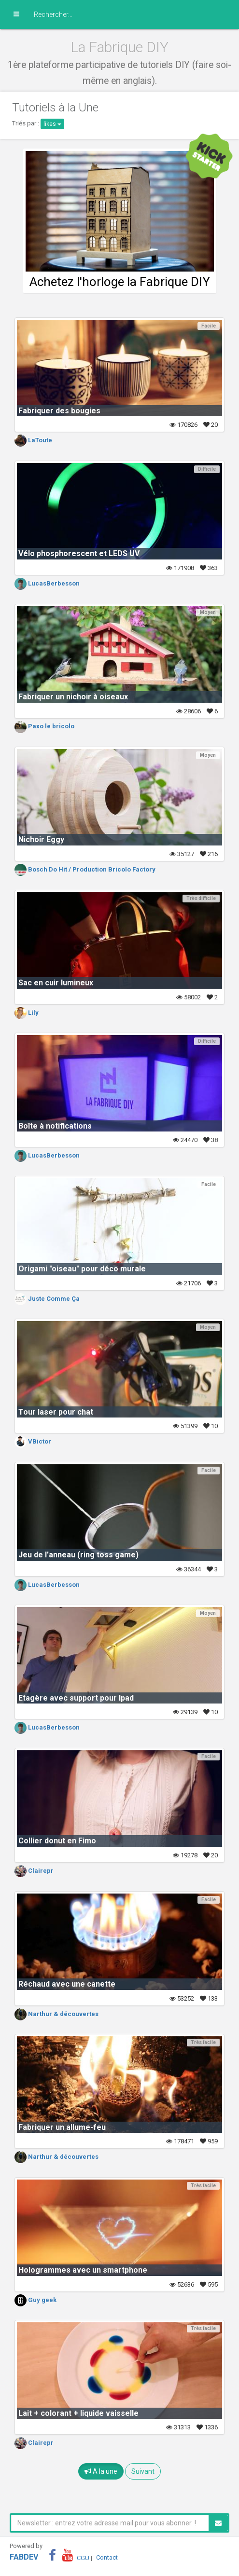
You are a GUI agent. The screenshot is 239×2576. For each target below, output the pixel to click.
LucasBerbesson (47, 583)
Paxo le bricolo (44, 726)
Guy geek (35, 2299)
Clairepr (34, 1870)
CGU (83, 2557)
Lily (26, 1012)
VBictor (32, 1441)
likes (52, 124)
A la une (100, 2471)
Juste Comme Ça (47, 1298)
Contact (107, 2557)
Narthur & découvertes (56, 2013)
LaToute (33, 440)
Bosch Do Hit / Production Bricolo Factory (84, 869)
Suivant (143, 2471)
